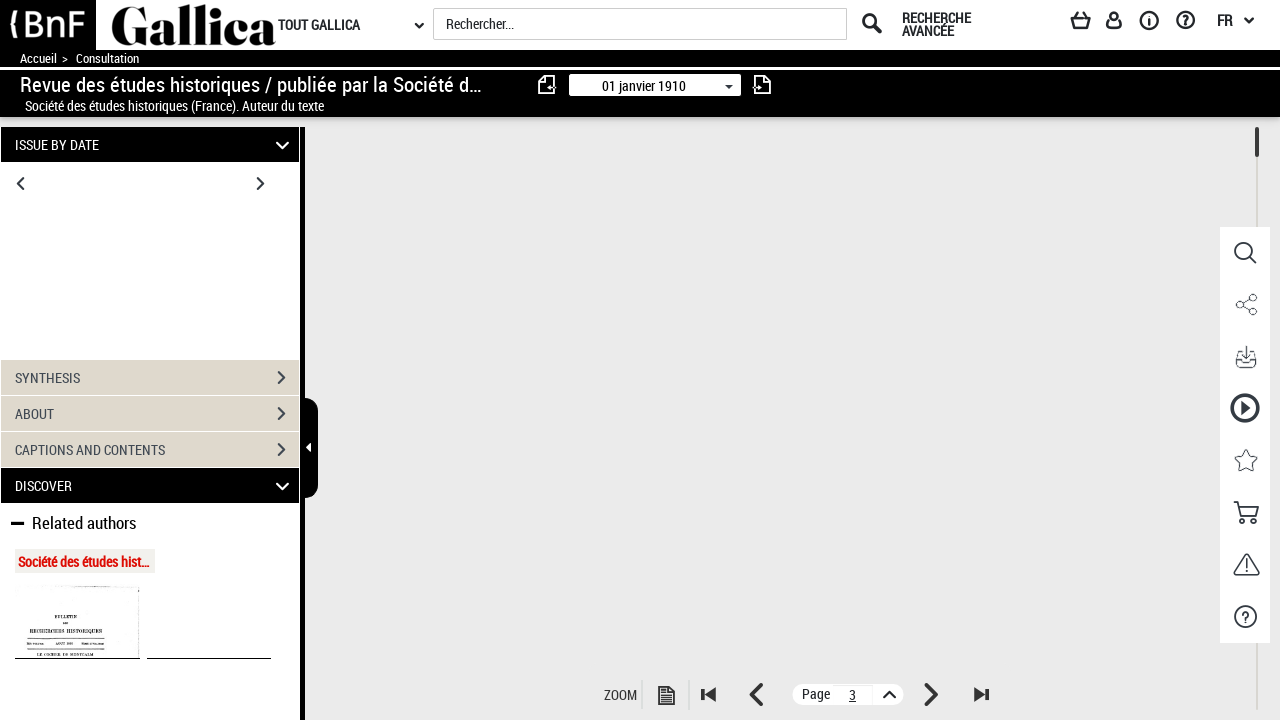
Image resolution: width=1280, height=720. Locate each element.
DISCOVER (155, 485)
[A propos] (1156, 24)
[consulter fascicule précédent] (548, 84)
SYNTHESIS (157, 378)
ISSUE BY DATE (155, 144)
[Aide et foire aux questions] (1192, 24)
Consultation (107, 58)
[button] (1245, 253)
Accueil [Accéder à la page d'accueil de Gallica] (38, 58)
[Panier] (1090, 24)
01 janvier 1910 (644, 85)
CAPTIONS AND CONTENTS (157, 450)
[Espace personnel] (1123, 24)
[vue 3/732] (853, 695)
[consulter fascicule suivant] (762, 84)
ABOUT (157, 414)
